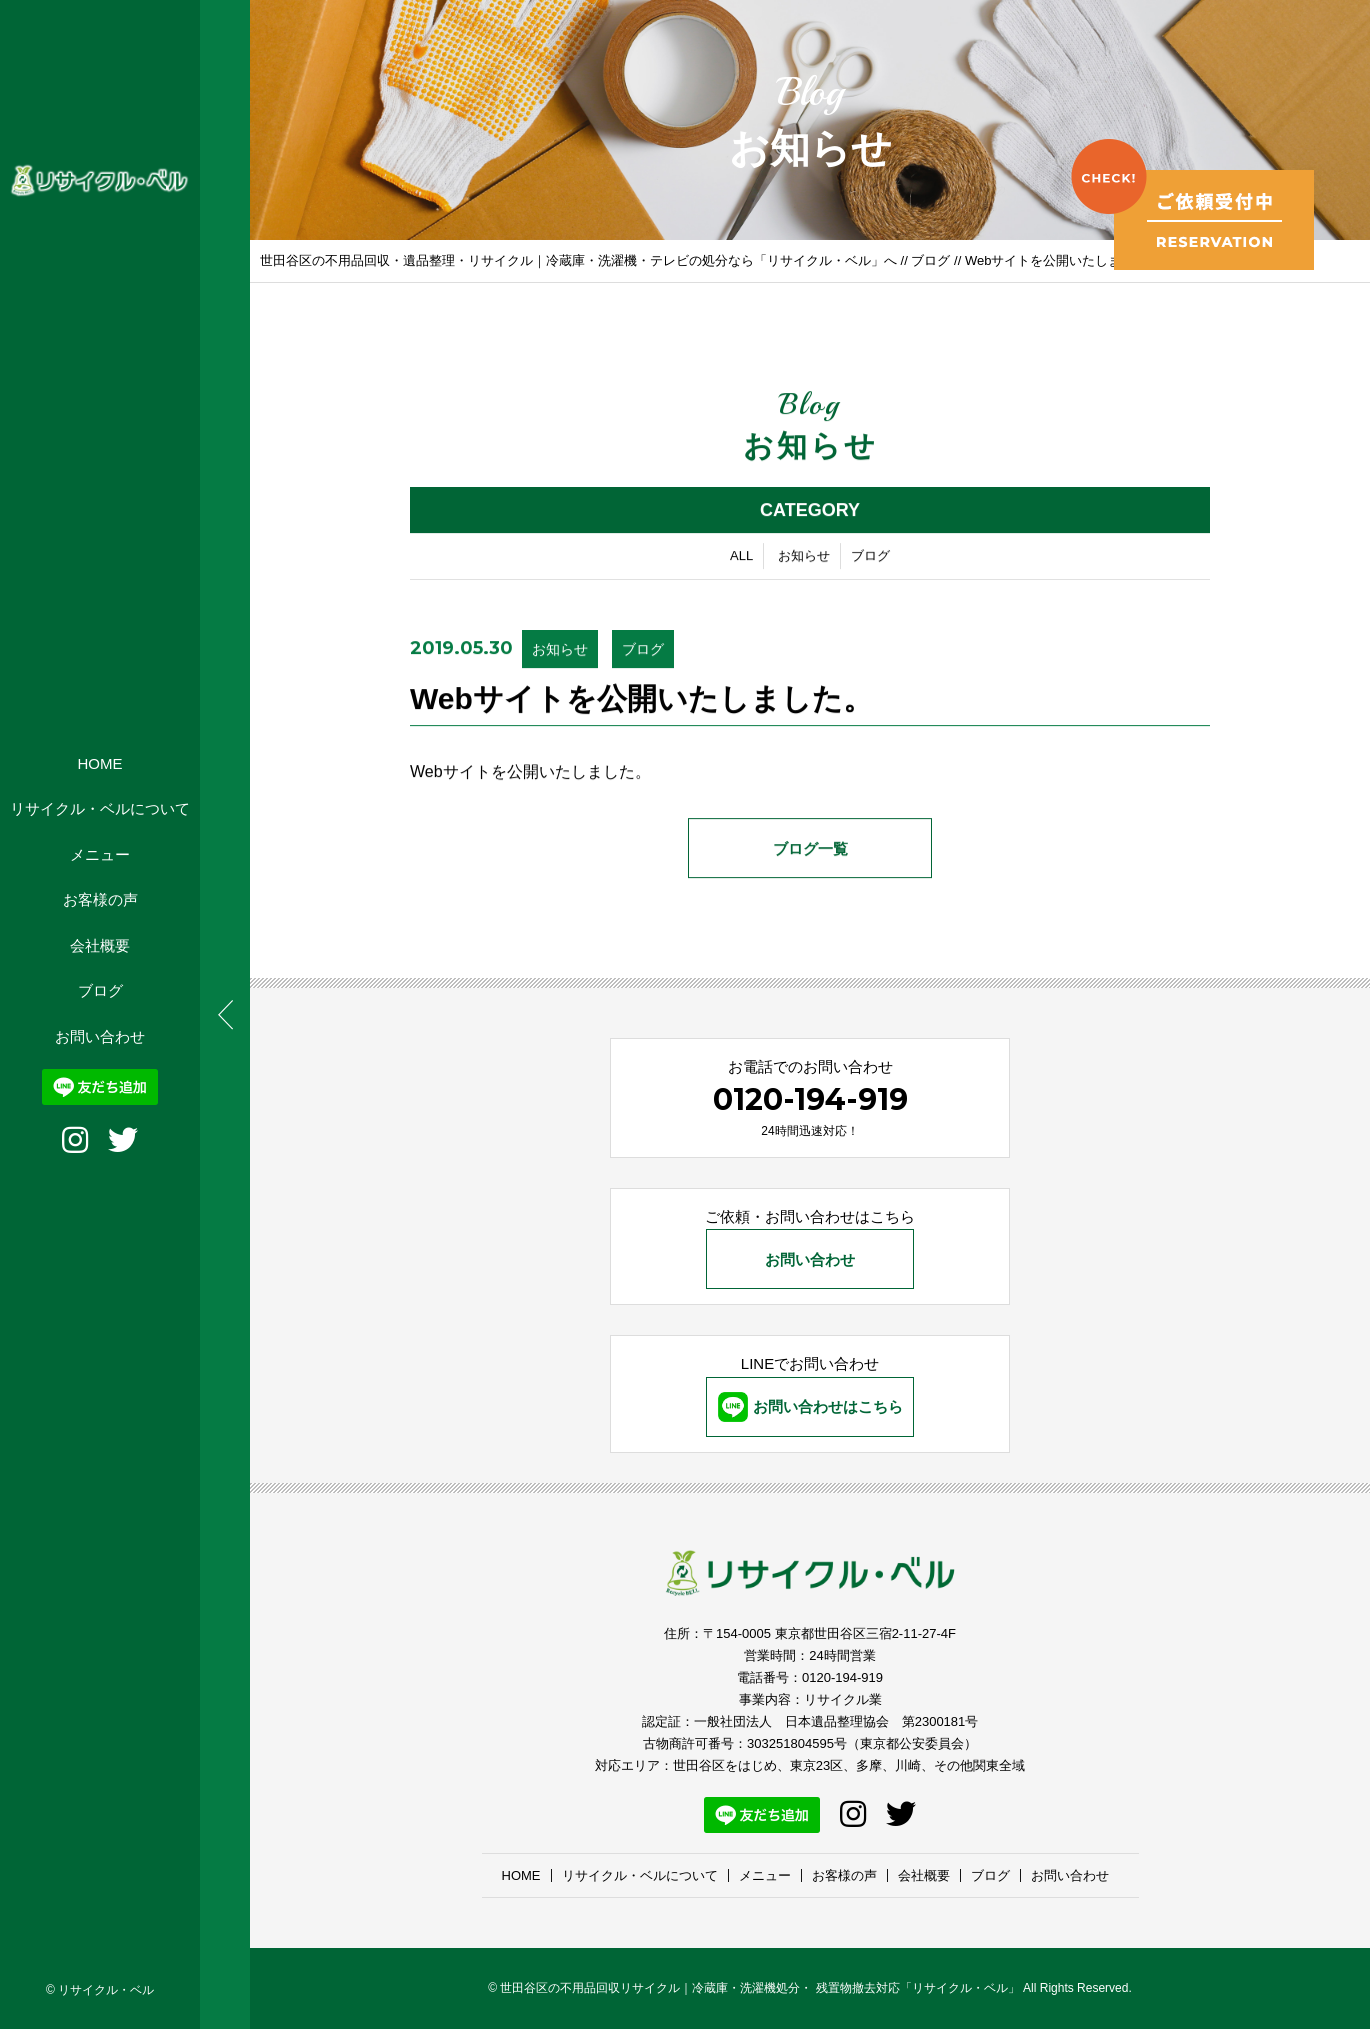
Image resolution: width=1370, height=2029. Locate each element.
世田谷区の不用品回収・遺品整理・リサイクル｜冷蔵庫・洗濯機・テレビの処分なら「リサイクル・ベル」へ (578, 260)
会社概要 (100, 945)
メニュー (100, 854)
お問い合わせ (100, 1036)
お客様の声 (100, 899)
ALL (741, 557)
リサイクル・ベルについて (100, 808)
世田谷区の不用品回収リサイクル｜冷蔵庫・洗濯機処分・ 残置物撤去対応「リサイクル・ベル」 (759, 1988)
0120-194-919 (810, 1099)
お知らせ (804, 557)
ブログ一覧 (810, 850)
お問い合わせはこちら (810, 1407)
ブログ (100, 990)
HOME (100, 763)
